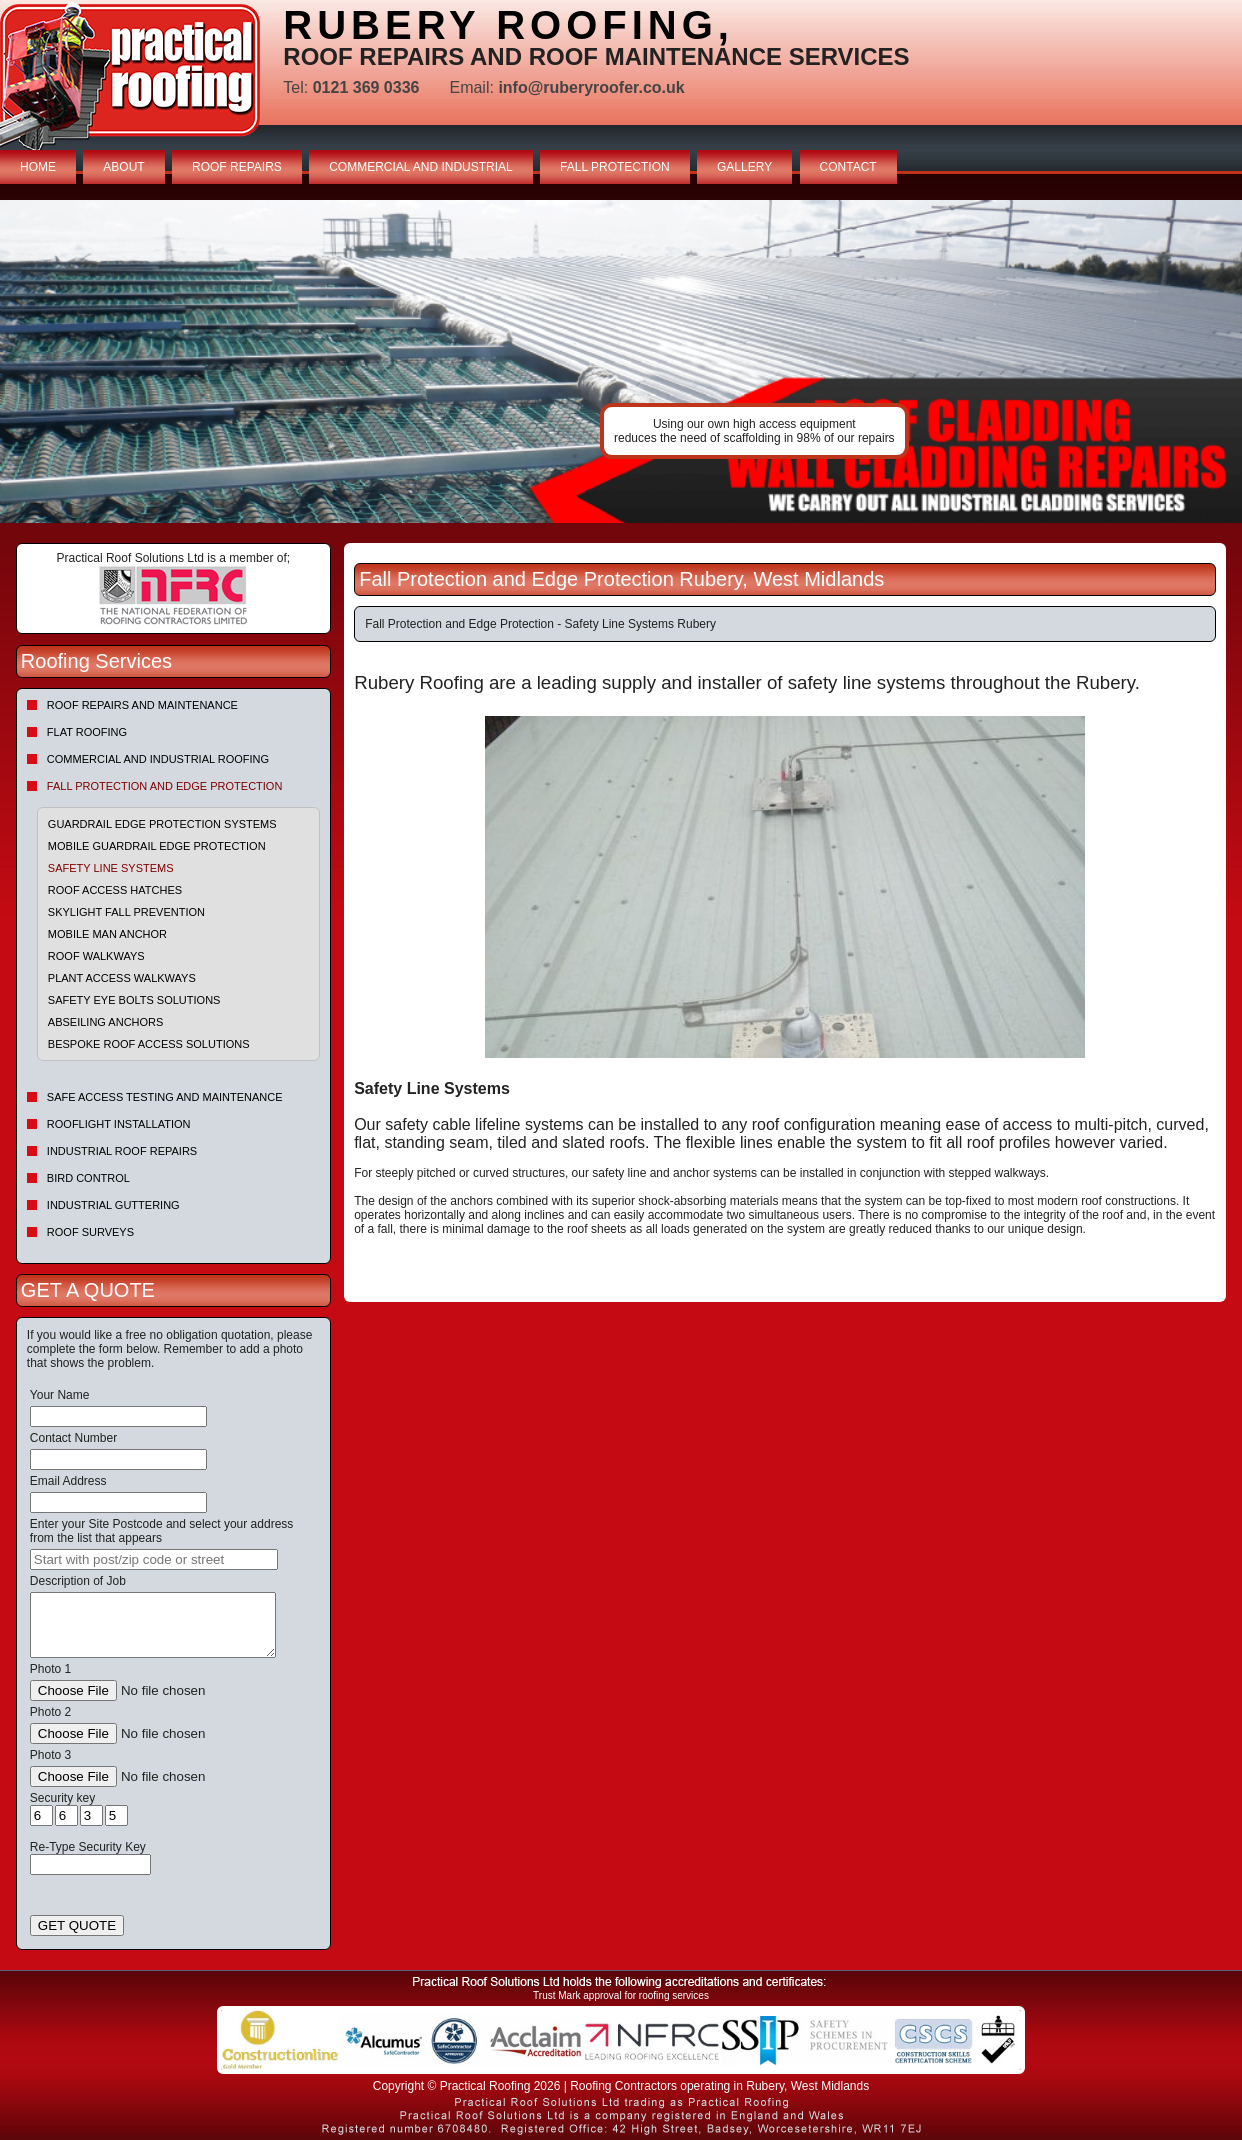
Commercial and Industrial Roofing (158, 759)
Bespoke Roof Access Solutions (149, 1044)
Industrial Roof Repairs (122, 1151)
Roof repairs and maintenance (142, 705)
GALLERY (744, 167)
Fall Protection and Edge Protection (165, 786)
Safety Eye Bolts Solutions (134, 1000)
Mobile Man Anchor (107, 934)
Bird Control (88, 1178)
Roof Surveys (90, 1232)
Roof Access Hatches (115, 890)
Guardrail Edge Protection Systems (162, 824)
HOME (38, 167)
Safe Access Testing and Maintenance (165, 1097)
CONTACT (848, 167)
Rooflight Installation (119, 1124)
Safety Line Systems (111, 868)
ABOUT (123, 167)
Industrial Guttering (113, 1205)
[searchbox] (154, 1559)
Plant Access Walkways (122, 978)
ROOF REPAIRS (237, 167)
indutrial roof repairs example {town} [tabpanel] (621, 361)
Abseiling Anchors (106, 1022)
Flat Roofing (87, 732)
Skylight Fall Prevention (126, 912)
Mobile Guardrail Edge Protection (157, 846)
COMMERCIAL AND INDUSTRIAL (421, 167)
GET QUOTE (77, 1925)
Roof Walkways (96, 956)
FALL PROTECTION (615, 167)
